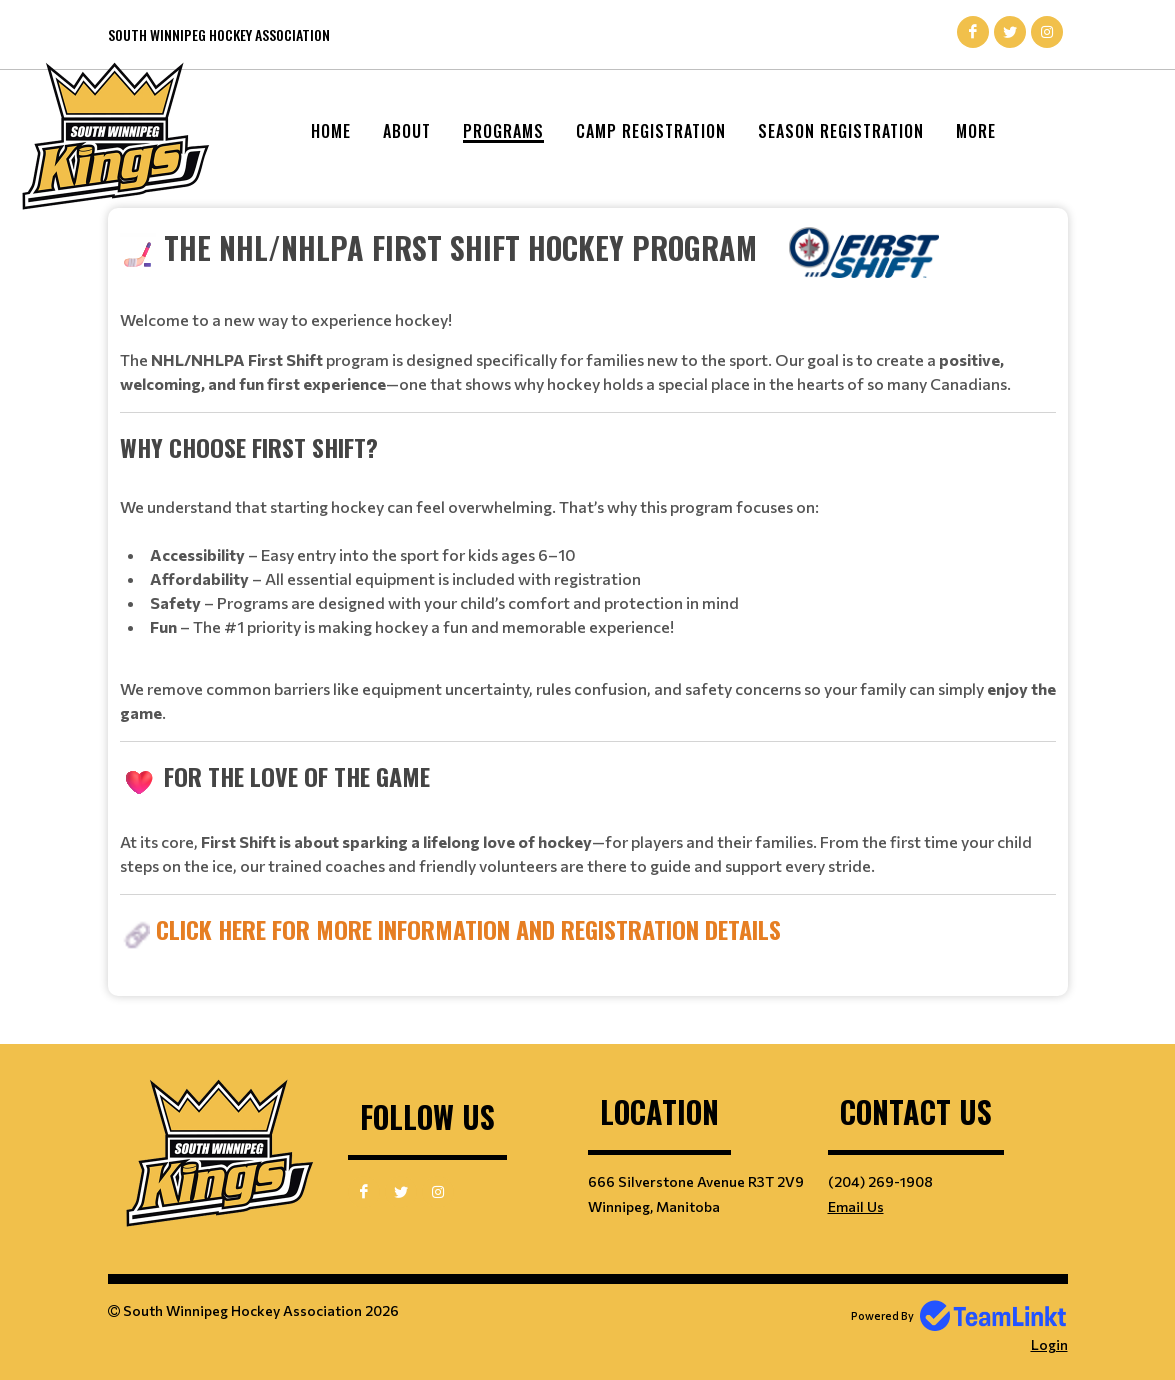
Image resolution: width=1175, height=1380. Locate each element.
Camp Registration (651, 131)
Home (331, 131)
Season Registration (841, 131)
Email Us (856, 1206)
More (976, 131)
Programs (503, 131)
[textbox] (588, 587)
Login (1049, 1344)
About (407, 131)
